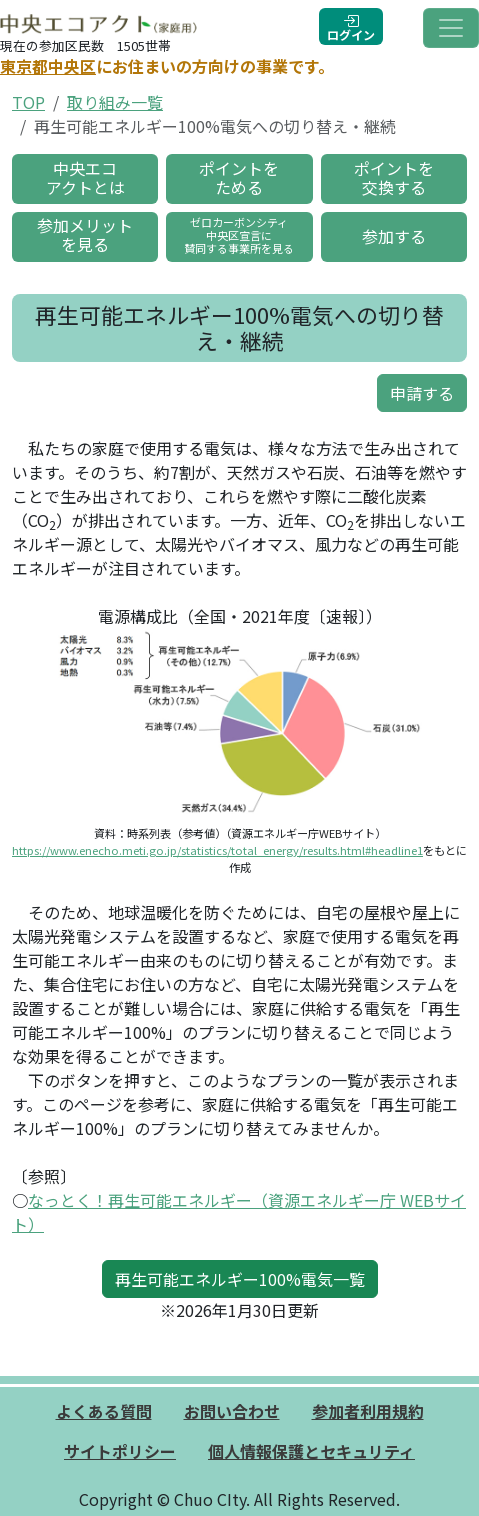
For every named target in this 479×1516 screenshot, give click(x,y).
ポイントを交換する (394, 177)
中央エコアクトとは (85, 177)
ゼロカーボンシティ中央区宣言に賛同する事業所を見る (239, 235)
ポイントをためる (239, 177)
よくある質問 (104, 1411)
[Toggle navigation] (451, 28)
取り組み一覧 (115, 102)
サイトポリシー (120, 1451)
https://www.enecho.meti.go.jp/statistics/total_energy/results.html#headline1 (217, 850)
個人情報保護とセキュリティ (311, 1451)
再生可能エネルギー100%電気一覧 (240, 1279)
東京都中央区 (48, 66)
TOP (28, 102)
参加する (394, 236)
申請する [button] (422, 393)
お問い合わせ (232, 1411)
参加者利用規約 (368, 1411)
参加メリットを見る (85, 234)
